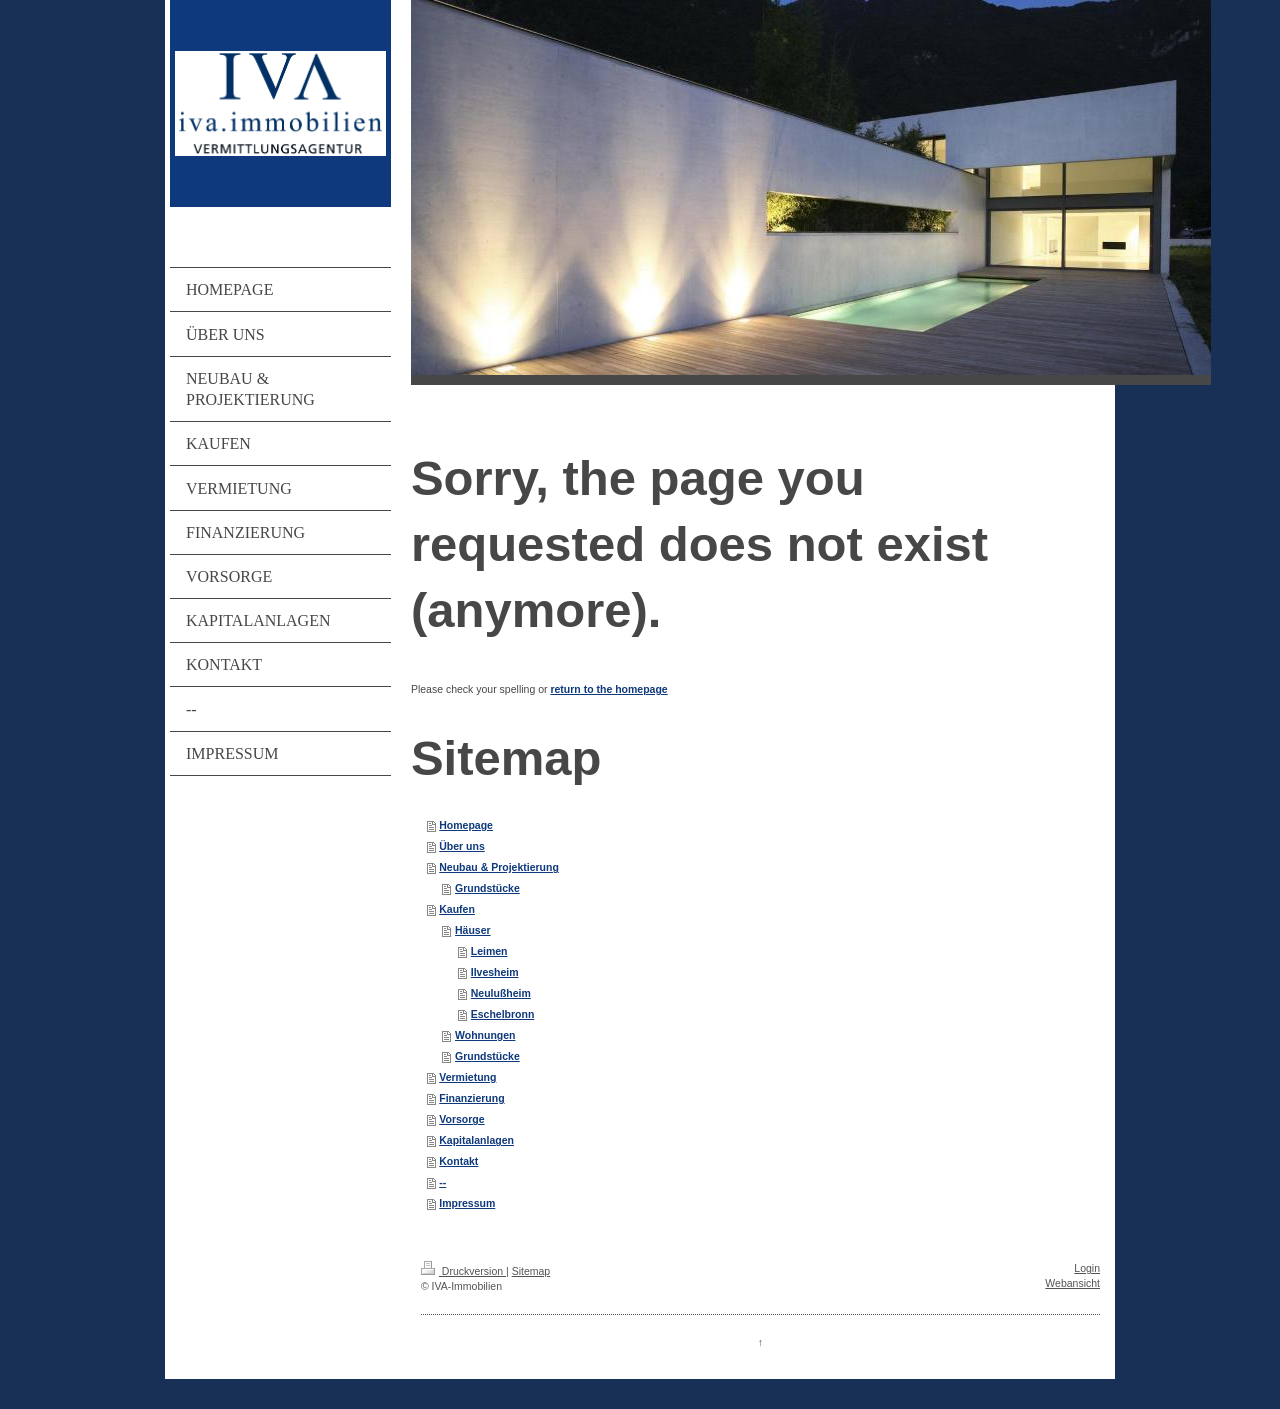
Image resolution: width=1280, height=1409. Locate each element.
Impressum (467, 1203)
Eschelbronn (503, 1014)
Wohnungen (485, 1035)
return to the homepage (608, 689)
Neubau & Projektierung (499, 867)
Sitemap (531, 1271)
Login (1087, 1268)
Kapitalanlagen (476, 1140)
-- (442, 1182)
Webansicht (1072, 1283)
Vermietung (467, 1077)
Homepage (466, 825)
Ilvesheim (495, 972)
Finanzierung (471, 1098)
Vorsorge (461, 1119)
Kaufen (457, 909)
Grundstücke (487, 888)
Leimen (489, 951)
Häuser (473, 930)
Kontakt (458, 1161)
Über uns (462, 846)
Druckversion (463, 1271)
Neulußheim (501, 993)
